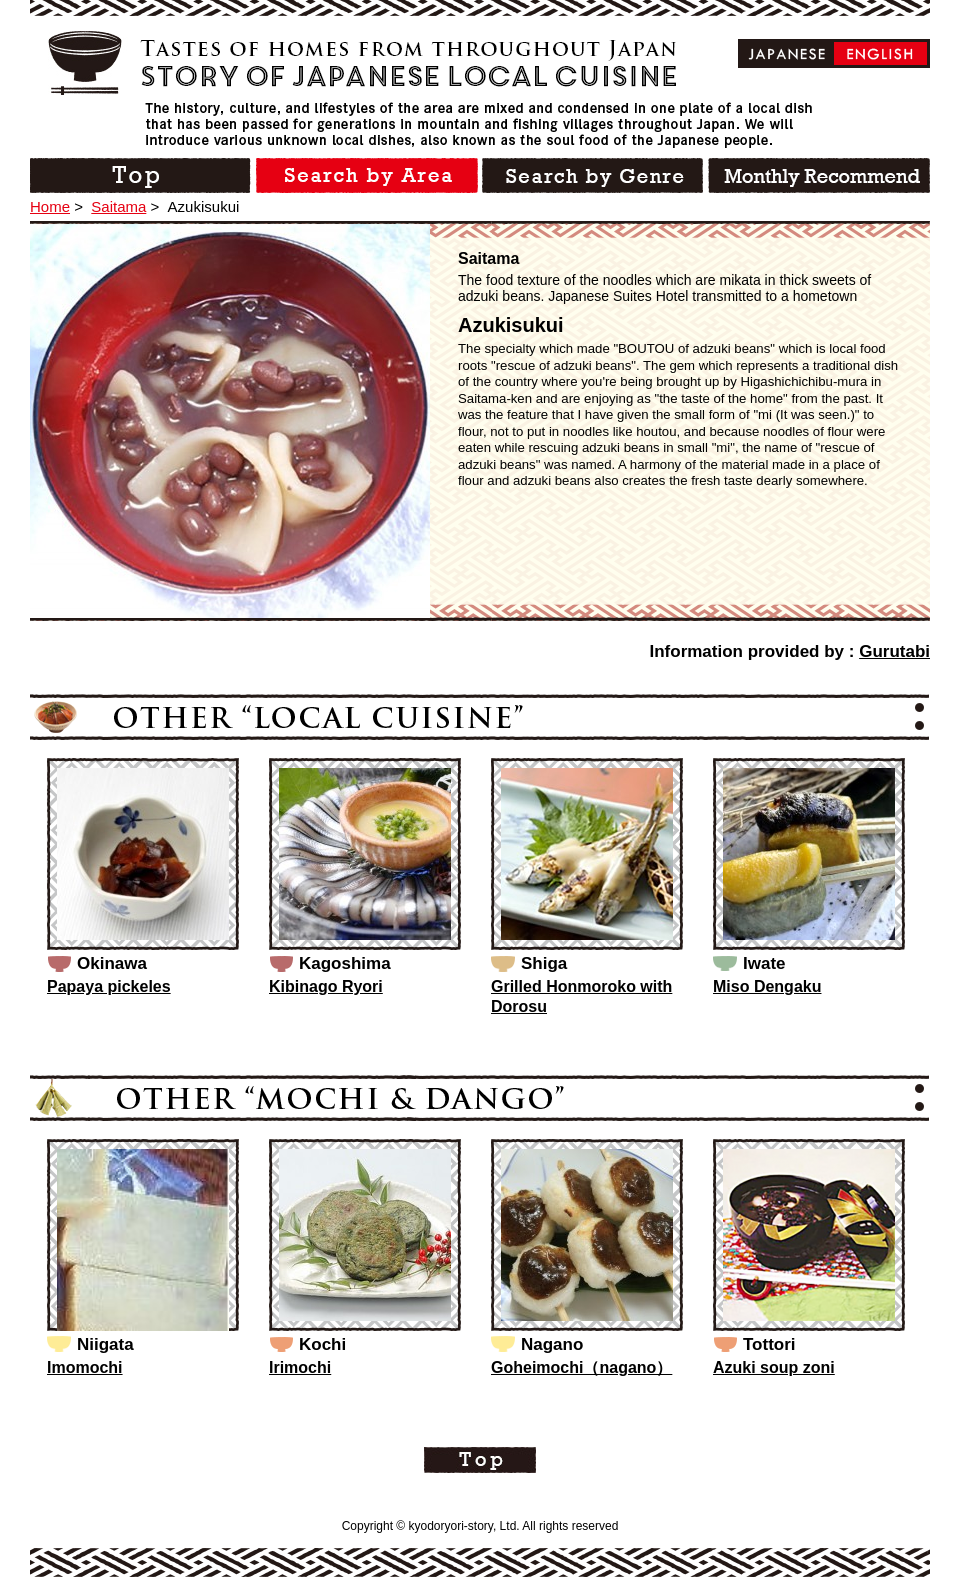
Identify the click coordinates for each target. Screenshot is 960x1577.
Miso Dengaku (767, 986)
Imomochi (85, 1367)
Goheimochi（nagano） (581, 1367)
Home (50, 206)
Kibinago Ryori (326, 986)
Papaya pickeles (109, 986)
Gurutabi (894, 651)
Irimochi (300, 1367)
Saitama (118, 206)
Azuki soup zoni (774, 1367)
